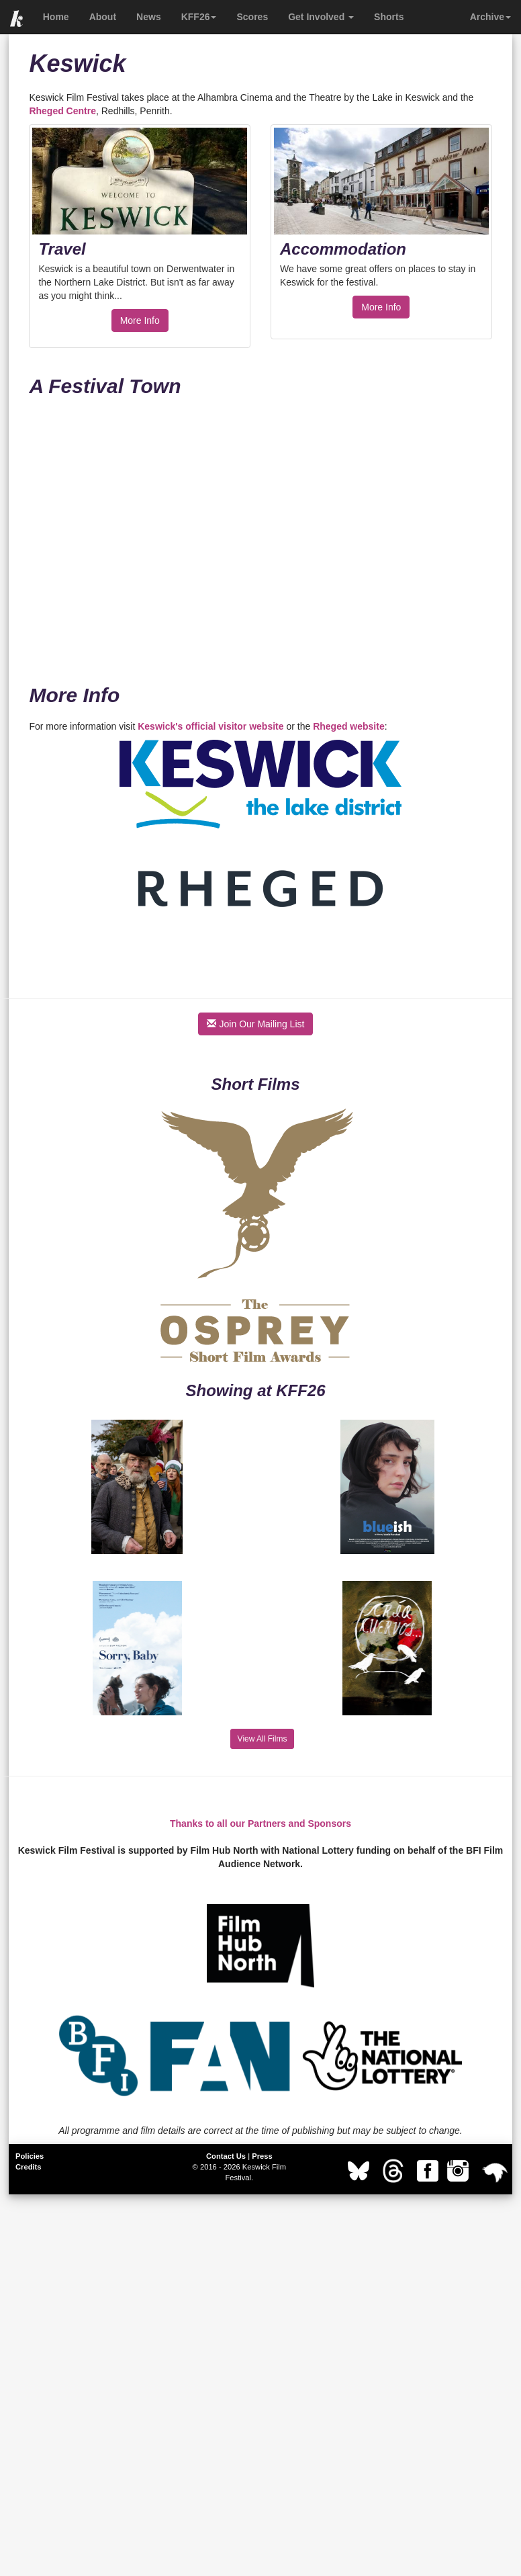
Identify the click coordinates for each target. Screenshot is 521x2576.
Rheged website (349, 726)
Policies (29, 2156)
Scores (252, 16)
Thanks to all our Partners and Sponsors (260, 1823)
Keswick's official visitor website (210, 726)
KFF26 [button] (199, 16)
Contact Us (226, 2156)
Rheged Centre (62, 110)
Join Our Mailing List (256, 1024)
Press (262, 2156)
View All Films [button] (262, 1739)
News (148, 16)
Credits (28, 2167)
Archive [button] (490, 16)
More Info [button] (140, 320)
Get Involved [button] (321, 16)
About (102, 16)
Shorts (389, 16)
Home (56, 16)
